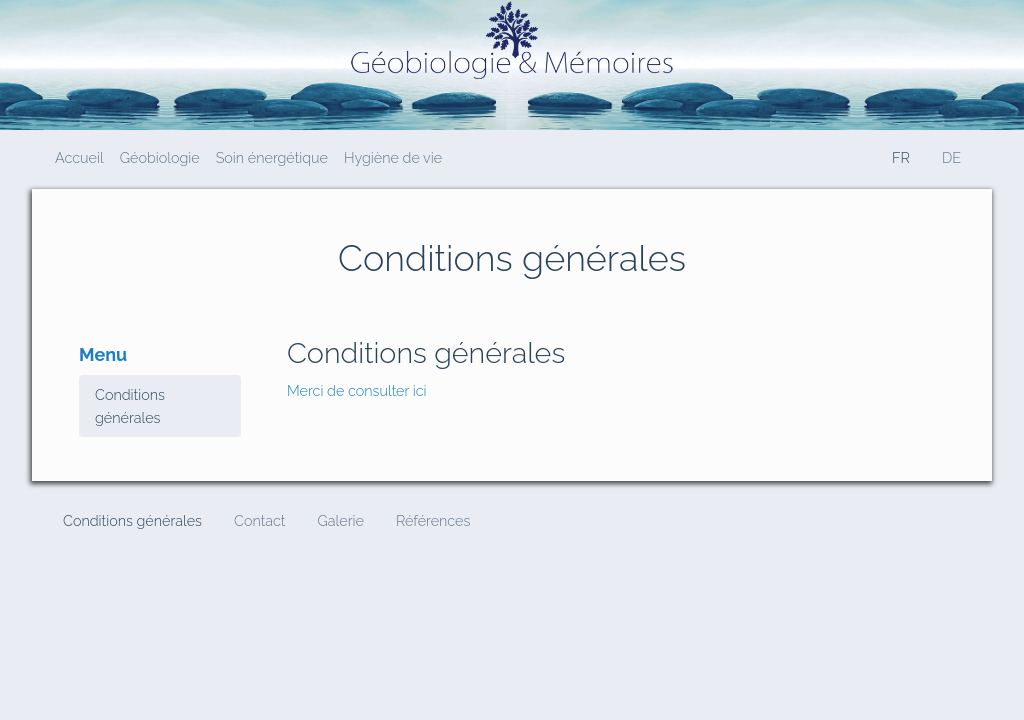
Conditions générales (130, 406)
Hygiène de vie (393, 157)
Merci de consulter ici (357, 390)
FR (901, 157)
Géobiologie (160, 157)
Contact (259, 520)
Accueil (79, 157)
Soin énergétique (272, 157)
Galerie (340, 520)
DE (951, 157)
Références (433, 520)
